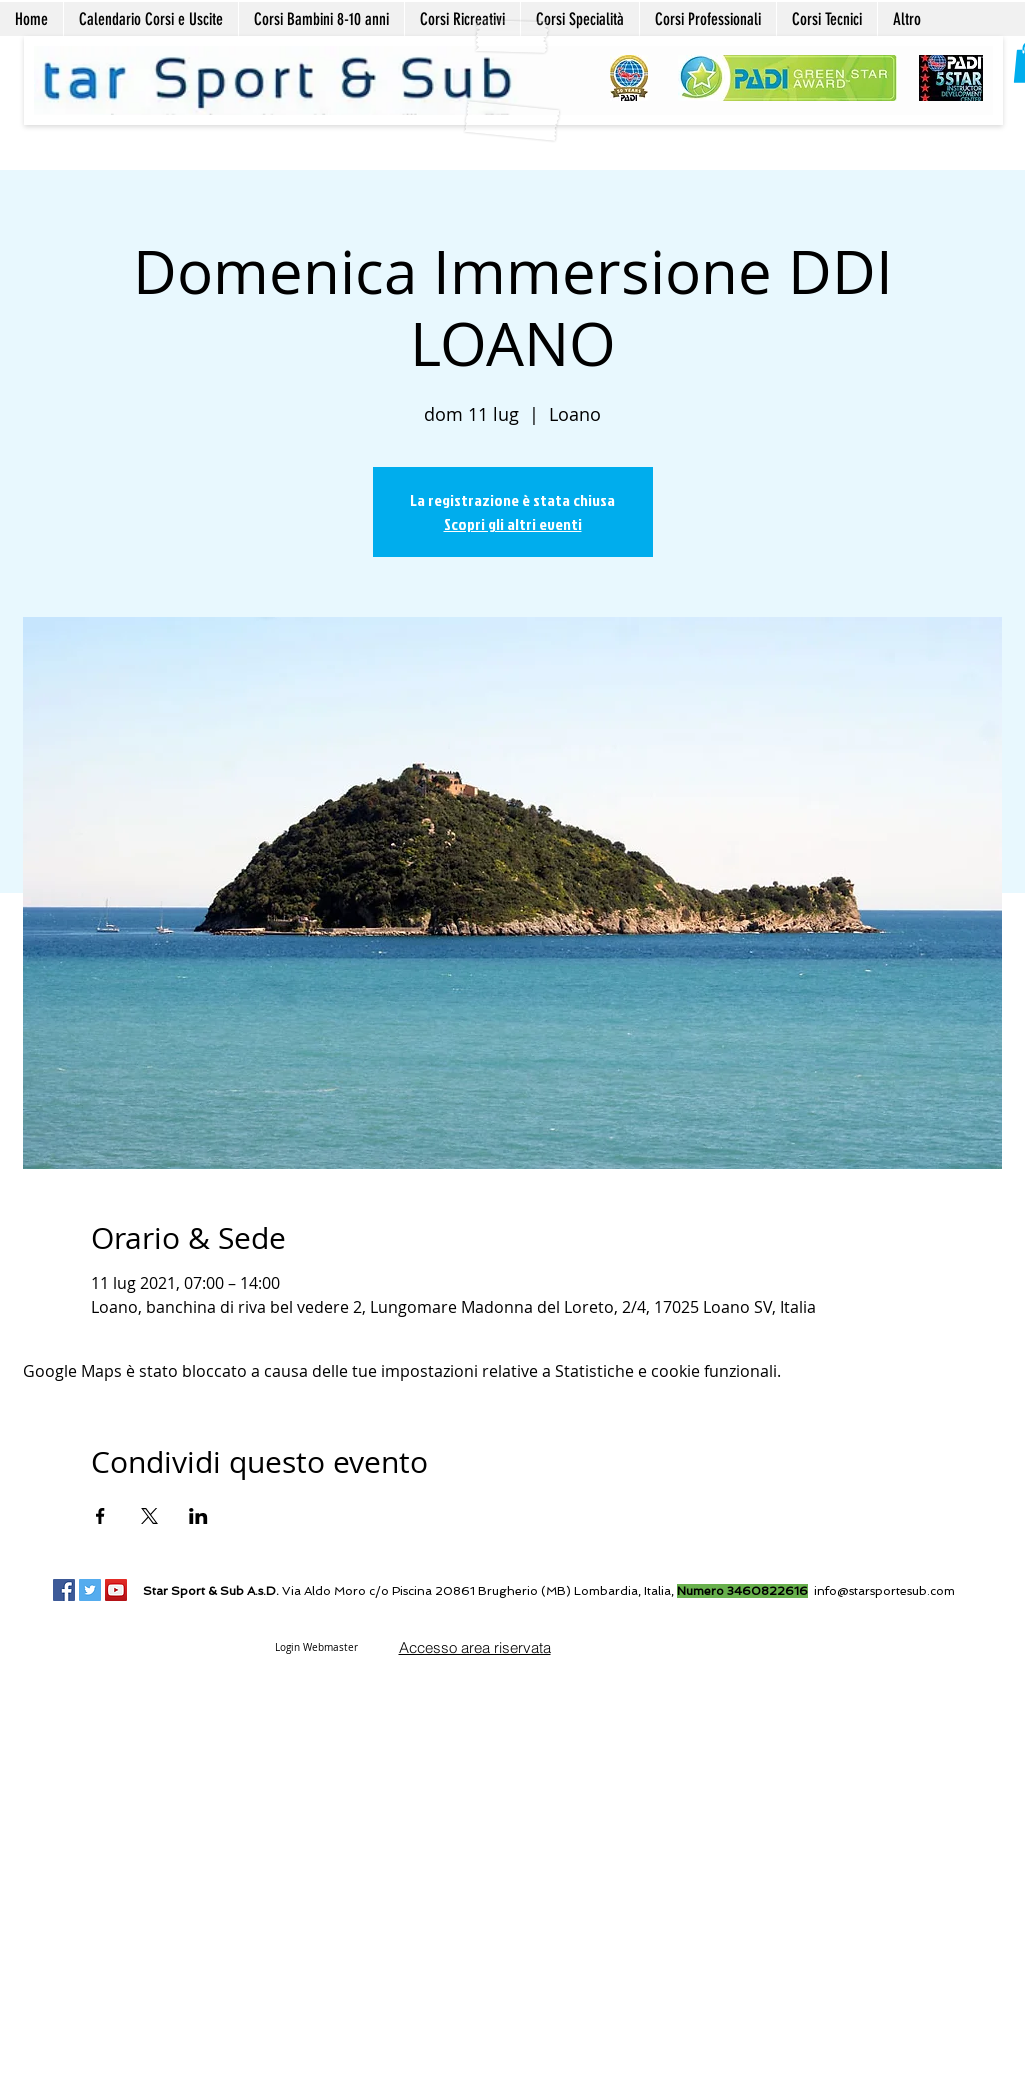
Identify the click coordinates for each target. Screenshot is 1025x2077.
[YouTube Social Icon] (116, 1590)
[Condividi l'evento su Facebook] (100, 1516)
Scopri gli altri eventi (513, 524)
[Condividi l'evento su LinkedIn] (198, 1516)
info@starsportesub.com (884, 1591)
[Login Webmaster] (317, 1647)
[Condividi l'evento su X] (149, 1516)
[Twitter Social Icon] (90, 1590)
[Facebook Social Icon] (64, 1590)
